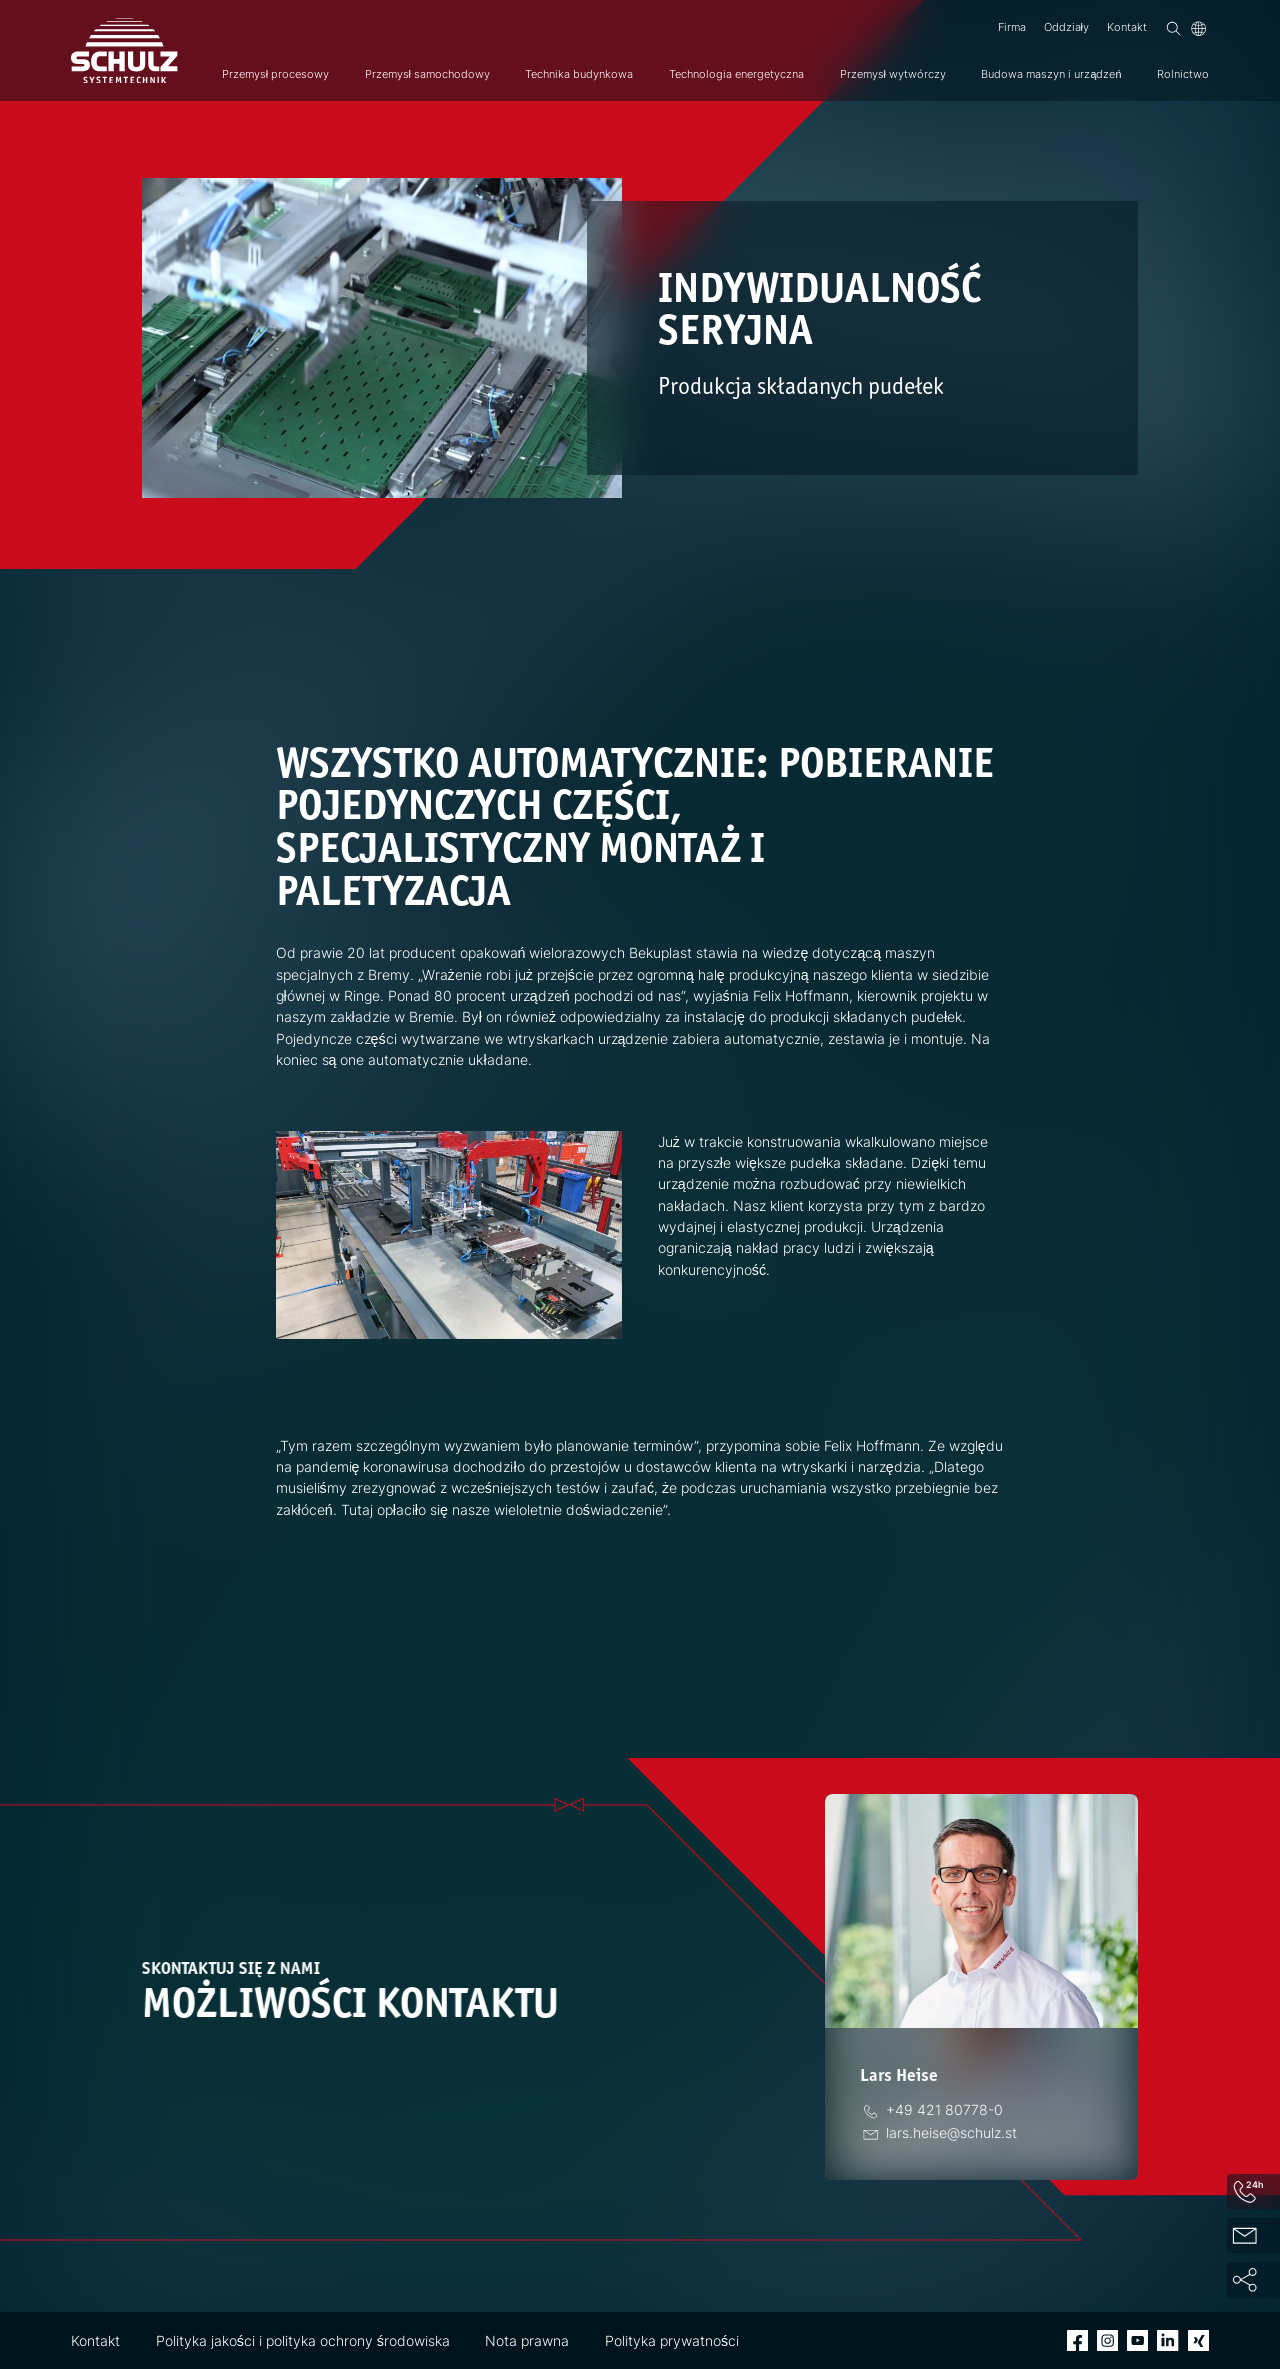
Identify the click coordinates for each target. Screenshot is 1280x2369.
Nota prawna (527, 2340)
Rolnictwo (1183, 74)
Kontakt (1127, 27)
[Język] (1198, 28)
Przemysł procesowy (275, 74)
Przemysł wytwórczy (893, 74)
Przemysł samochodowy (427, 74)
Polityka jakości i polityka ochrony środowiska (303, 2340)
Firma (1012, 27)
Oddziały (1066, 27)
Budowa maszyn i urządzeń (1051, 74)
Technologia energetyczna (736, 74)
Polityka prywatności (672, 2340)
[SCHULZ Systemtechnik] (124, 51)
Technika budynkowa (579, 74)
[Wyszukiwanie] (1173, 28)
